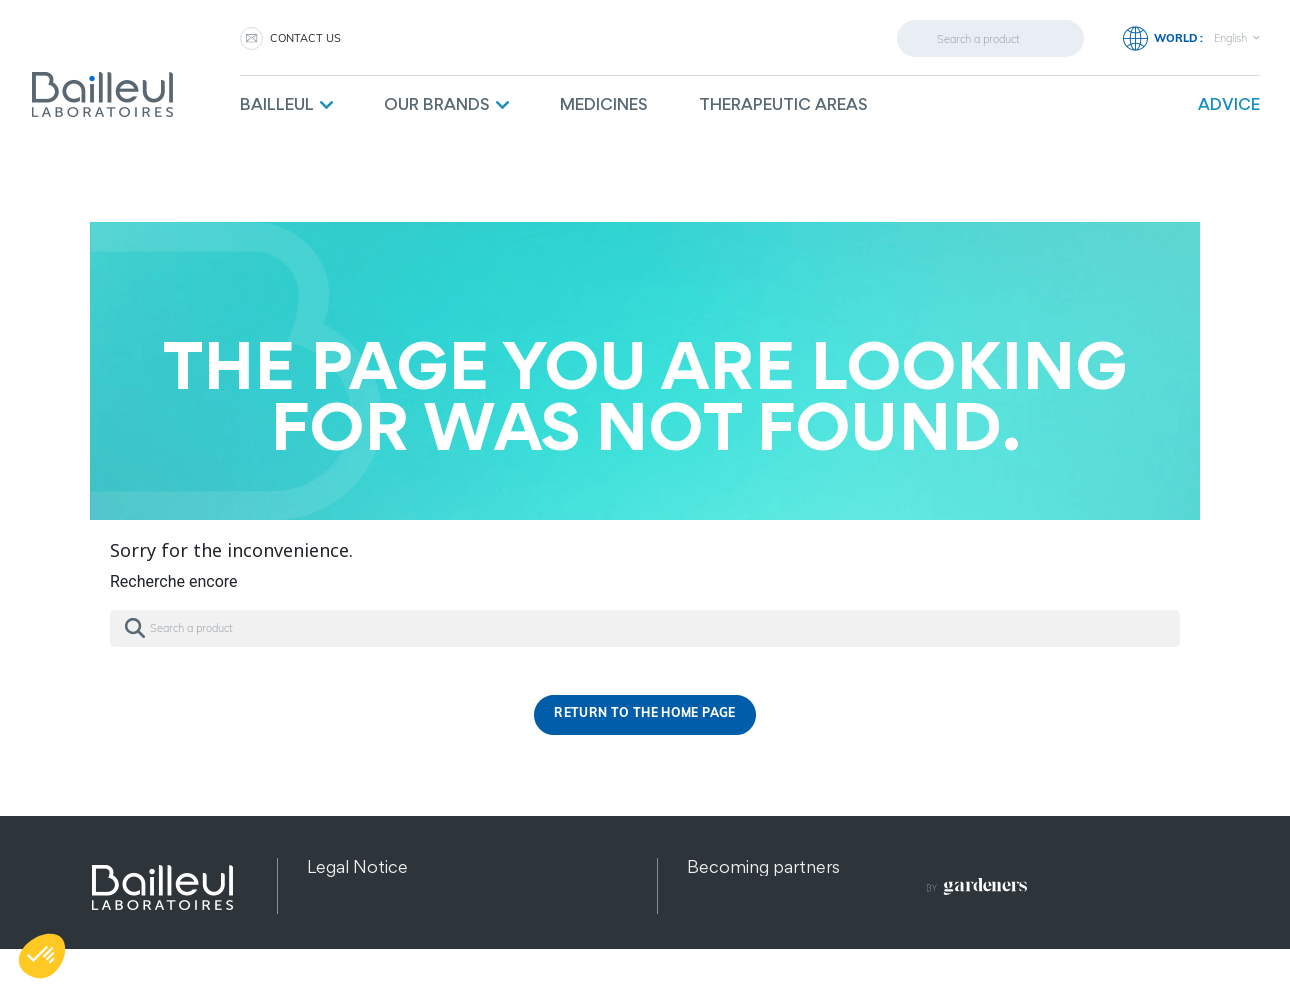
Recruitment (737, 916)
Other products (369, 941)
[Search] (990, 38)
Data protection (371, 891)
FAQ (704, 941)
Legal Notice (357, 866)
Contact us (305, 38)
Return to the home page (644, 714)
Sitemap (340, 916)
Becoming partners (763, 866)
